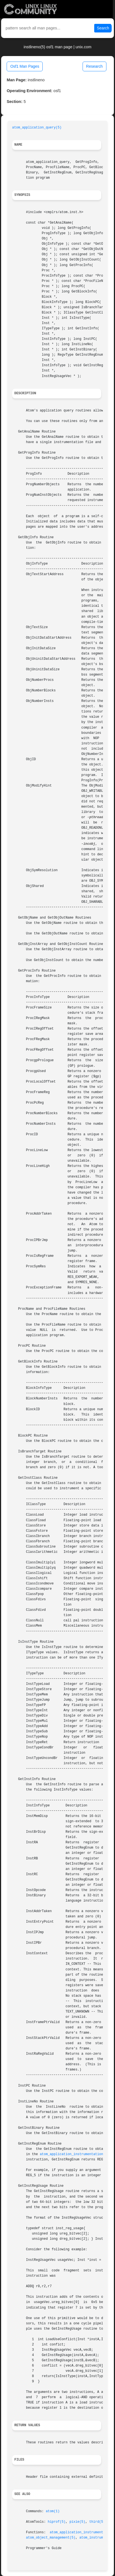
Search (103, 28)
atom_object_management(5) (50, 2538)
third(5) (97, 2522)
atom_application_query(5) (37, 128)
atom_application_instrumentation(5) (74, 2154)
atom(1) (53, 2511)
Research (94, 66)
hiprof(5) (56, 2522)
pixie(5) (77, 2522)
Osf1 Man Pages (24, 66)
